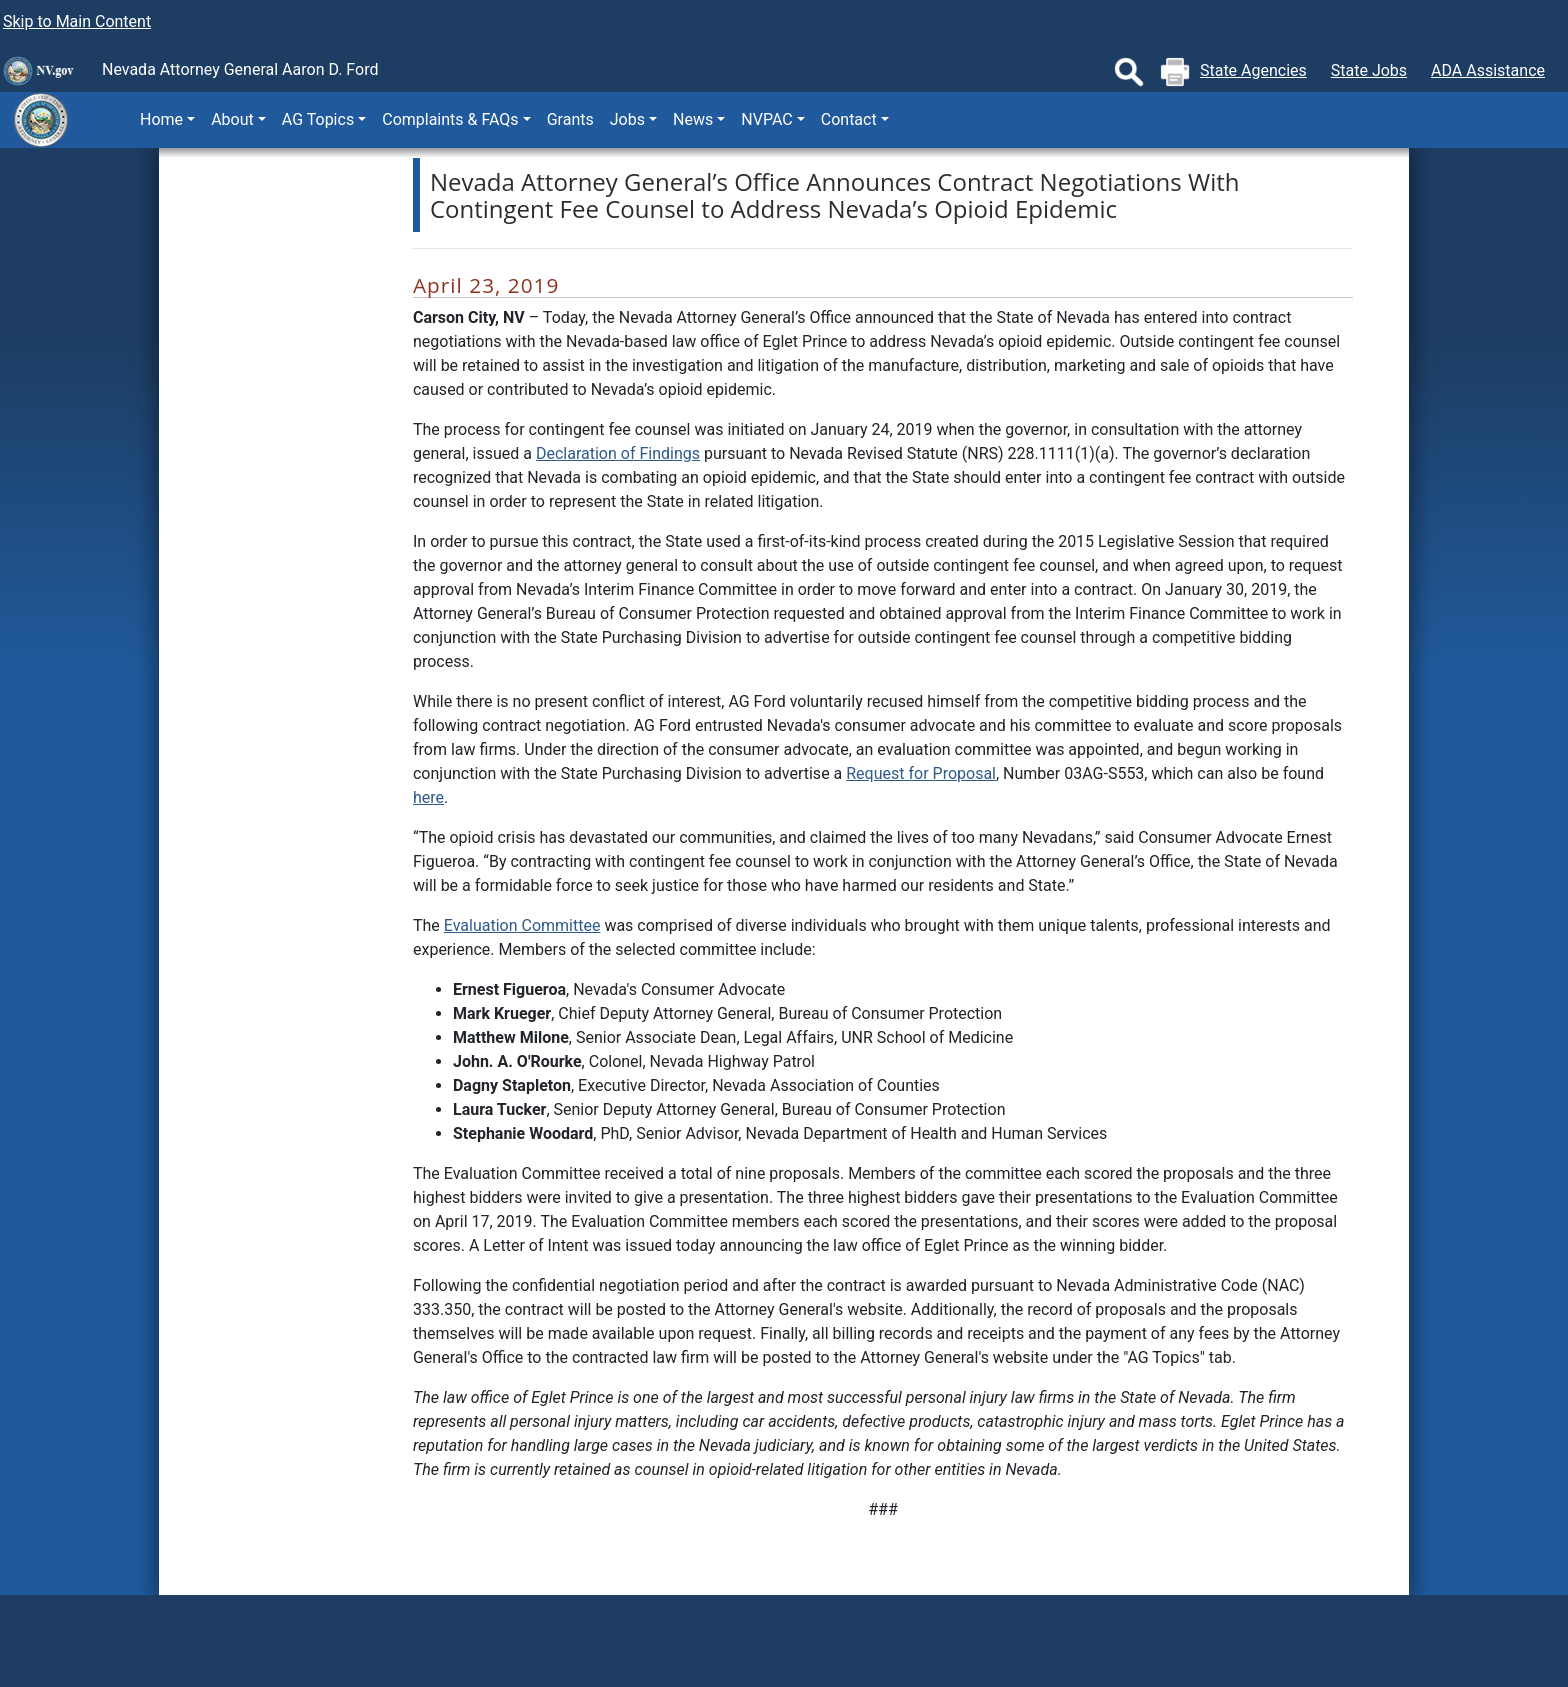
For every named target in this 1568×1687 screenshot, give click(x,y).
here (428, 797)
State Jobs (1369, 70)
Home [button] (161, 119)
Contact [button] (849, 119)
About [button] (232, 119)
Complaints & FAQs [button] (450, 119)
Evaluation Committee (522, 925)
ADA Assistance (1488, 70)
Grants (570, 119)
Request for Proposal (921, 773)
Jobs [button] (627, 119)
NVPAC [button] (766, 119)
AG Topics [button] (318, 119)
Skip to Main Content (77, 21)
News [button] (693, 119)
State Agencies (1253, 70)
